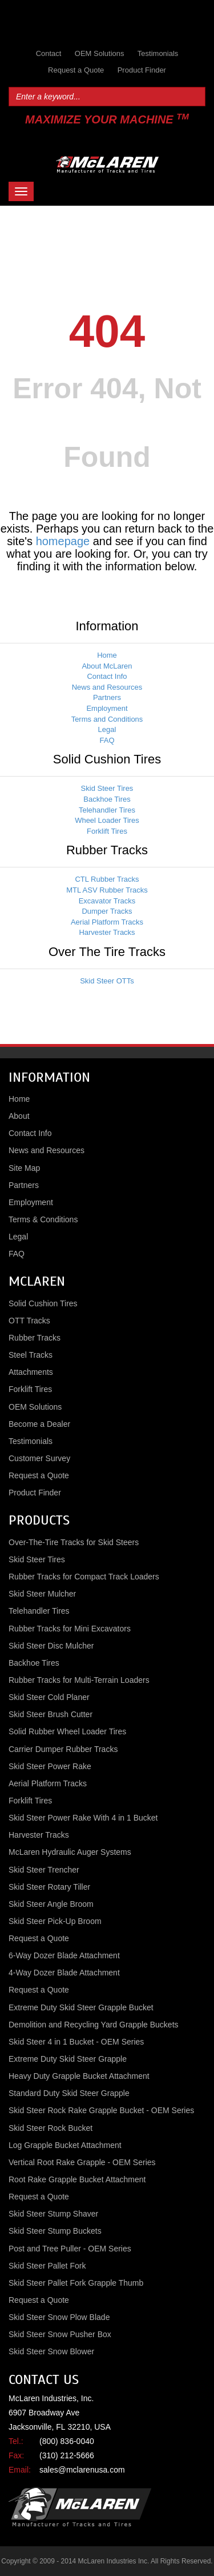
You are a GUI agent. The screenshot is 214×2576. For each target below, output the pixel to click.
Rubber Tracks (34, 1337)
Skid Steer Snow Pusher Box (60, 2334)
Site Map (24, 1168)
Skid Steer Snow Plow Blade (59, 2317)
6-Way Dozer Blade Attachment (64, 1955)
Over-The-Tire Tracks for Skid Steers (74, 1542)
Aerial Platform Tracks (107, 922)
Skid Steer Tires (107, 788)
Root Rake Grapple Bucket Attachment (77, 2179)
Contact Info (107, 676)
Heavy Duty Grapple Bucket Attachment (79, 2076)
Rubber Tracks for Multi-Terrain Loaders (79, 1680)
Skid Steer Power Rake (50, 1766)
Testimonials (158, 53)
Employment (106, 708)
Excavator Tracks (107, 901)
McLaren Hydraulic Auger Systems (70, 1852)
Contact (49, 53)
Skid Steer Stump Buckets (55, 2230)
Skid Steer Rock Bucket (50, 2128)
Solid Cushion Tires (43, 1303)
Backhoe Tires (106, 799)
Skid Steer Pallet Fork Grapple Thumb (76, 2282)
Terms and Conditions (107, 719)
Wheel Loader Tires (107, 820)
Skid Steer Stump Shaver (53, 2213)
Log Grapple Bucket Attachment (65, 2145)
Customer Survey (39, 1458)
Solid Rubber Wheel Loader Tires (67, 1731)
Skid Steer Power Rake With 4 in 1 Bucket (83, 1817)
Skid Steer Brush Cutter (50, 1714)
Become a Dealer (39, 1424)
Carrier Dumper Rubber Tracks (63, 1749)
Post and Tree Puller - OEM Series (70, 2248)
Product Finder (142, 70)
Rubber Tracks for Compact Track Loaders (84, 1576)
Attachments (31, 1372)
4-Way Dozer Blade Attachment (64, 1972)
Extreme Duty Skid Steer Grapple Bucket (81, 2007)
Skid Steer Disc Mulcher (51, 1645)
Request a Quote (76, 70)
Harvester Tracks (107, 932)
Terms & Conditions (43, 1219)
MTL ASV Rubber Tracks (107, 890)
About (19, 1116)
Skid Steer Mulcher (42, 1593)
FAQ (106, 740)
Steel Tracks (31, 1354)
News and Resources (107, 687)
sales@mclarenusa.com (82, 2469)
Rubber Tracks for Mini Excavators (70, 1628)
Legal (107, 729)
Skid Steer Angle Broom (51, 1904)
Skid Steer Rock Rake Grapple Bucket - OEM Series (101, 2110)
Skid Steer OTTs (107, 981)
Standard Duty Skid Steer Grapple (69, 2093)
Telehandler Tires (107, 810)
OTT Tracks (29, 1320)
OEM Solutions (99, 53)
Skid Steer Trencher (44, 1869)
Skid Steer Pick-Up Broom (55, 1921)
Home (107, 655)
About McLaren (107, 666)
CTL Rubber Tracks (107, 879)
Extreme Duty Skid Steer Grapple (68, 2058)
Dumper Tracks (107, 911)
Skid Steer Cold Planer (49, 1697)
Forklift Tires (107, 831)
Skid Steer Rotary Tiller (49, 1886)
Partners (107, 697)
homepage (63, 541)
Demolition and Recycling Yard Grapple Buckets (94, 2024)
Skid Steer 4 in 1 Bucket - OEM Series (76, 2041)
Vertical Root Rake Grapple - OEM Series (82, 2162)
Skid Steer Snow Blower (51, 2351)
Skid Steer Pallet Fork (47, 2265)
